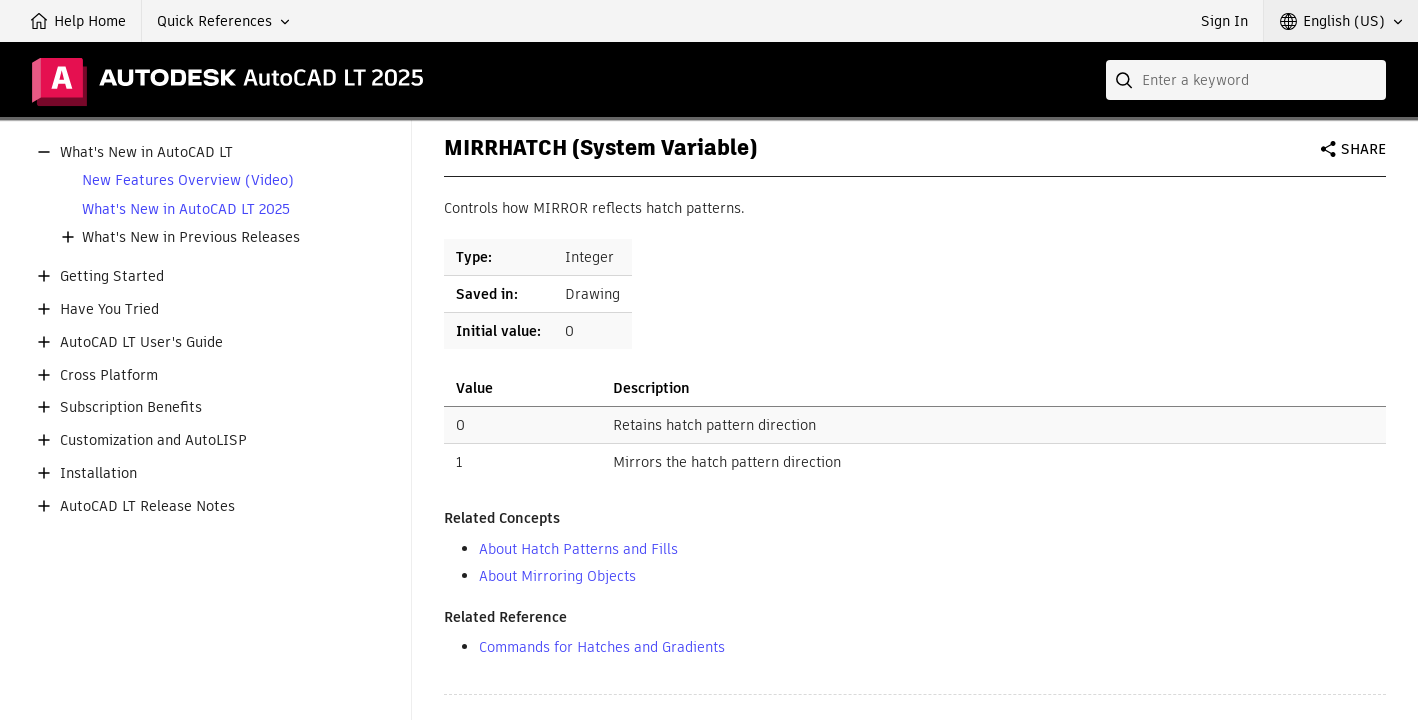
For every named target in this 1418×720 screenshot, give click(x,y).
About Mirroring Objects (557, 576)
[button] (223, 21)
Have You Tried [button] (109, 309)
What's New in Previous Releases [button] (191, 237)
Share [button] (1363, 149)
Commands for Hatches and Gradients (602, 647)
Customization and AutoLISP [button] (153, 440)
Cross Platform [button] (109, 375)
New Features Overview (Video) (188, 180)
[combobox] (1246, 80)
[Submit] (1126, 80)
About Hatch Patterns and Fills (578, 549)
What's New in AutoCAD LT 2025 (186, 209)
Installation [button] (98, 473)
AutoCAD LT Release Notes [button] (147, 506)
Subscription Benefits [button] (131, 407)
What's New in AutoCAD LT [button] (146, 152)
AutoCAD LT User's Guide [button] (141, 342)
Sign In (1224, 21)
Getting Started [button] (112, 276)
